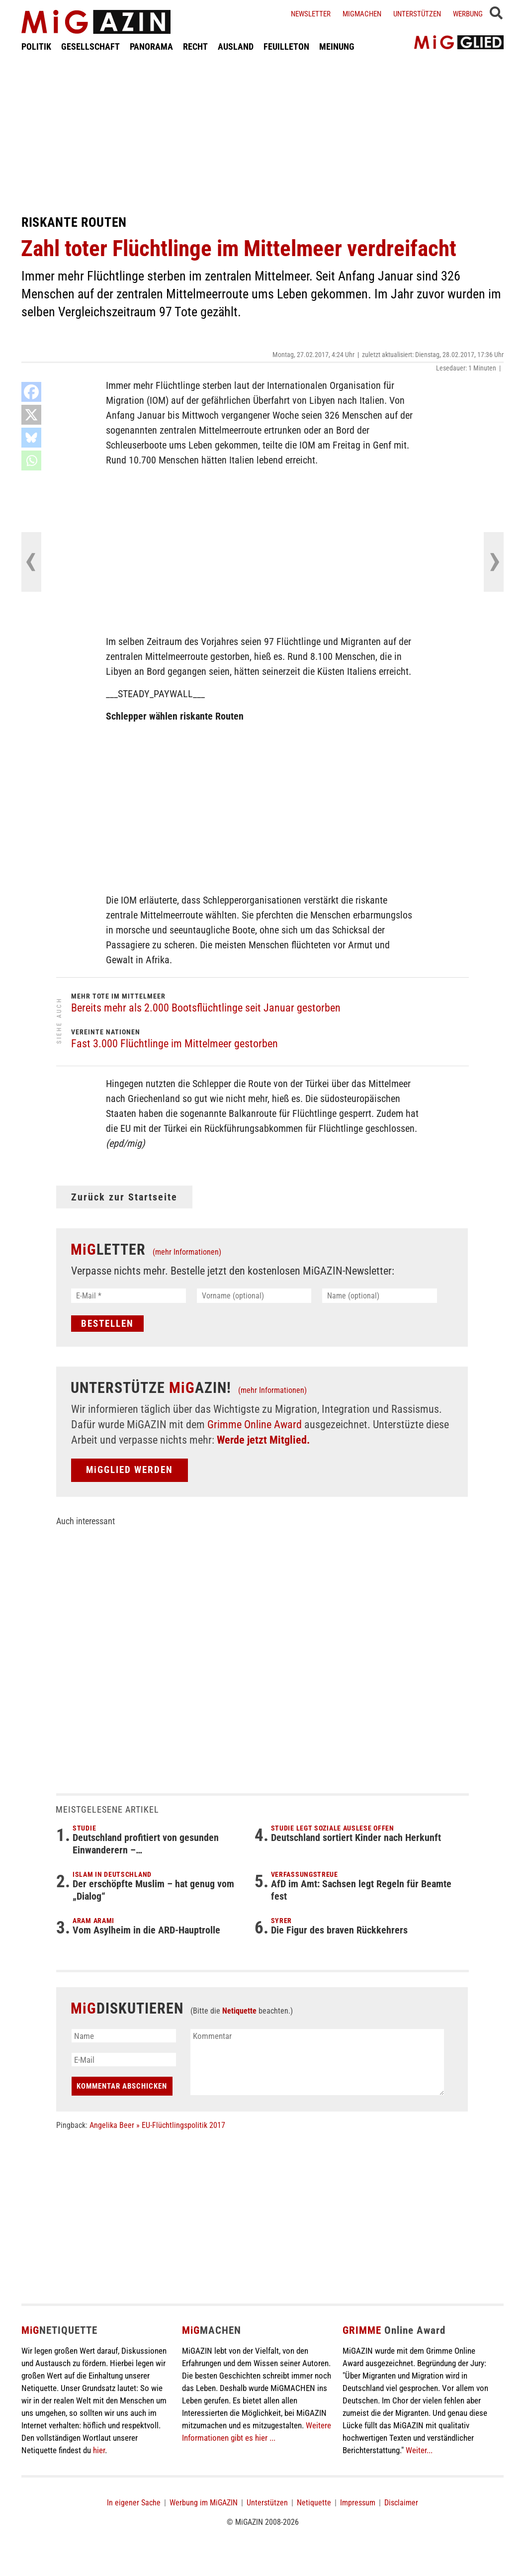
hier (99, 2450)
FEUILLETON (286, 46)
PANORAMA (151, 46)
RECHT (195, 46)
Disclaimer (401, 2502)
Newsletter (311, 13)
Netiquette (239, 2011)
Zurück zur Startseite (124, 1197)
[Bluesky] (31, 438)
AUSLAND (236, 46)
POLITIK (36, 46)
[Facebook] (31, 392)
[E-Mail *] (128, 1295)
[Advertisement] (262, 133)
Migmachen (362, 13)
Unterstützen (417, 13)
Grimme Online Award (254, 1424)
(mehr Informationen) (187, 1252)
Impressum (357, 2502)
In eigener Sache (134, 2502)
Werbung (468, 13)
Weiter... (419, 2450)
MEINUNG (336, 46)
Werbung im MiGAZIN (204, 2502)
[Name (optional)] (379, 1295)
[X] (31, 415)
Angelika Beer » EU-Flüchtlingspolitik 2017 (157, 2125)
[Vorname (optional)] (254, 1295)
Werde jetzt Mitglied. (263, 1440)
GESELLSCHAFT (90, 46)
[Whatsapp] (31, 460)
